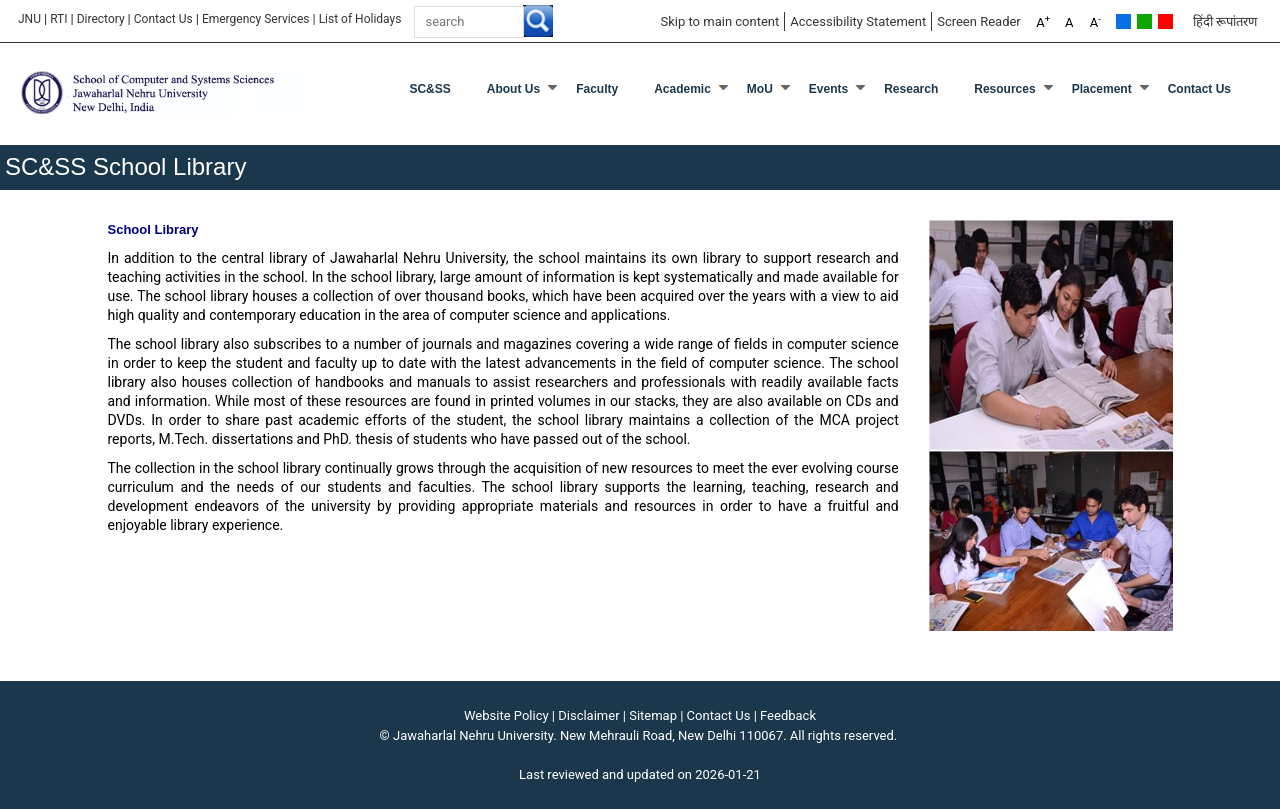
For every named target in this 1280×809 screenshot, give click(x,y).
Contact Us (163, 19)
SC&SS (429, 89)
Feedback (788, 715)
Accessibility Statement (858, 21)
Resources (1004, 89)
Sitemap (653, 715)
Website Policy (506, 715)
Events (828, 89)
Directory (101, 19)
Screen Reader (979, 21)
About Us (513, 89)
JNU (29, 19)
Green (1144, 21)
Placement (1102, 89)
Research (911, 89)
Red (1165, 21)
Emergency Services (256, 19)
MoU (760, 89)
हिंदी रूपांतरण (1225, 21)
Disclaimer (588, 715)
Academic (682, 89)
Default (1123, 21)
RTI (58, 19)
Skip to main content (719, 21)
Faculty (597, 89)
